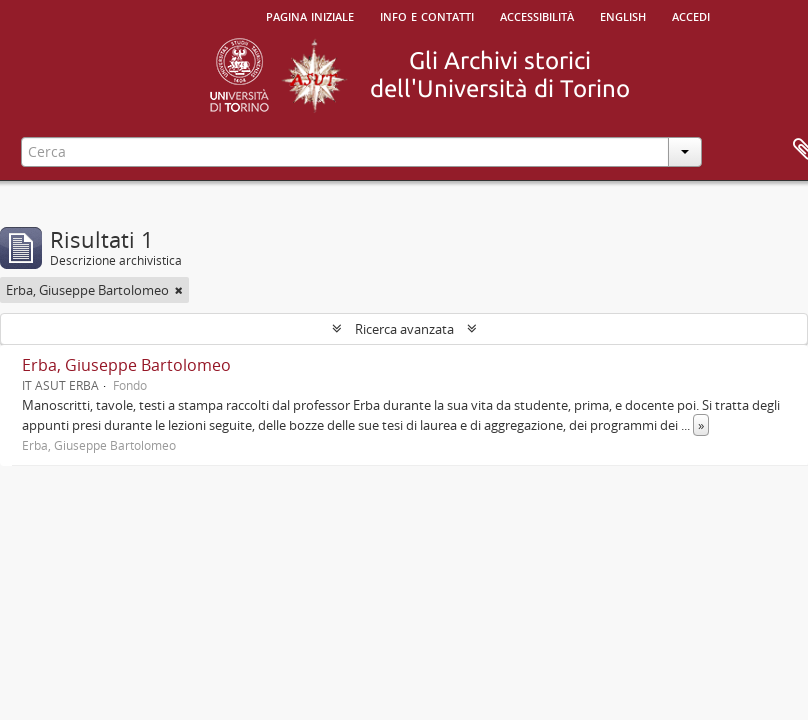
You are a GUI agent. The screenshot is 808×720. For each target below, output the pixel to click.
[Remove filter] (179, 290)
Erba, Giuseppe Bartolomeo (126, 365)
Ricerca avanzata (404, 329)
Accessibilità (537, 15)
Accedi (691, 15)
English (623, 15)
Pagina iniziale (310, 15)
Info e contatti (427, 15)
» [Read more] (701, 425)
